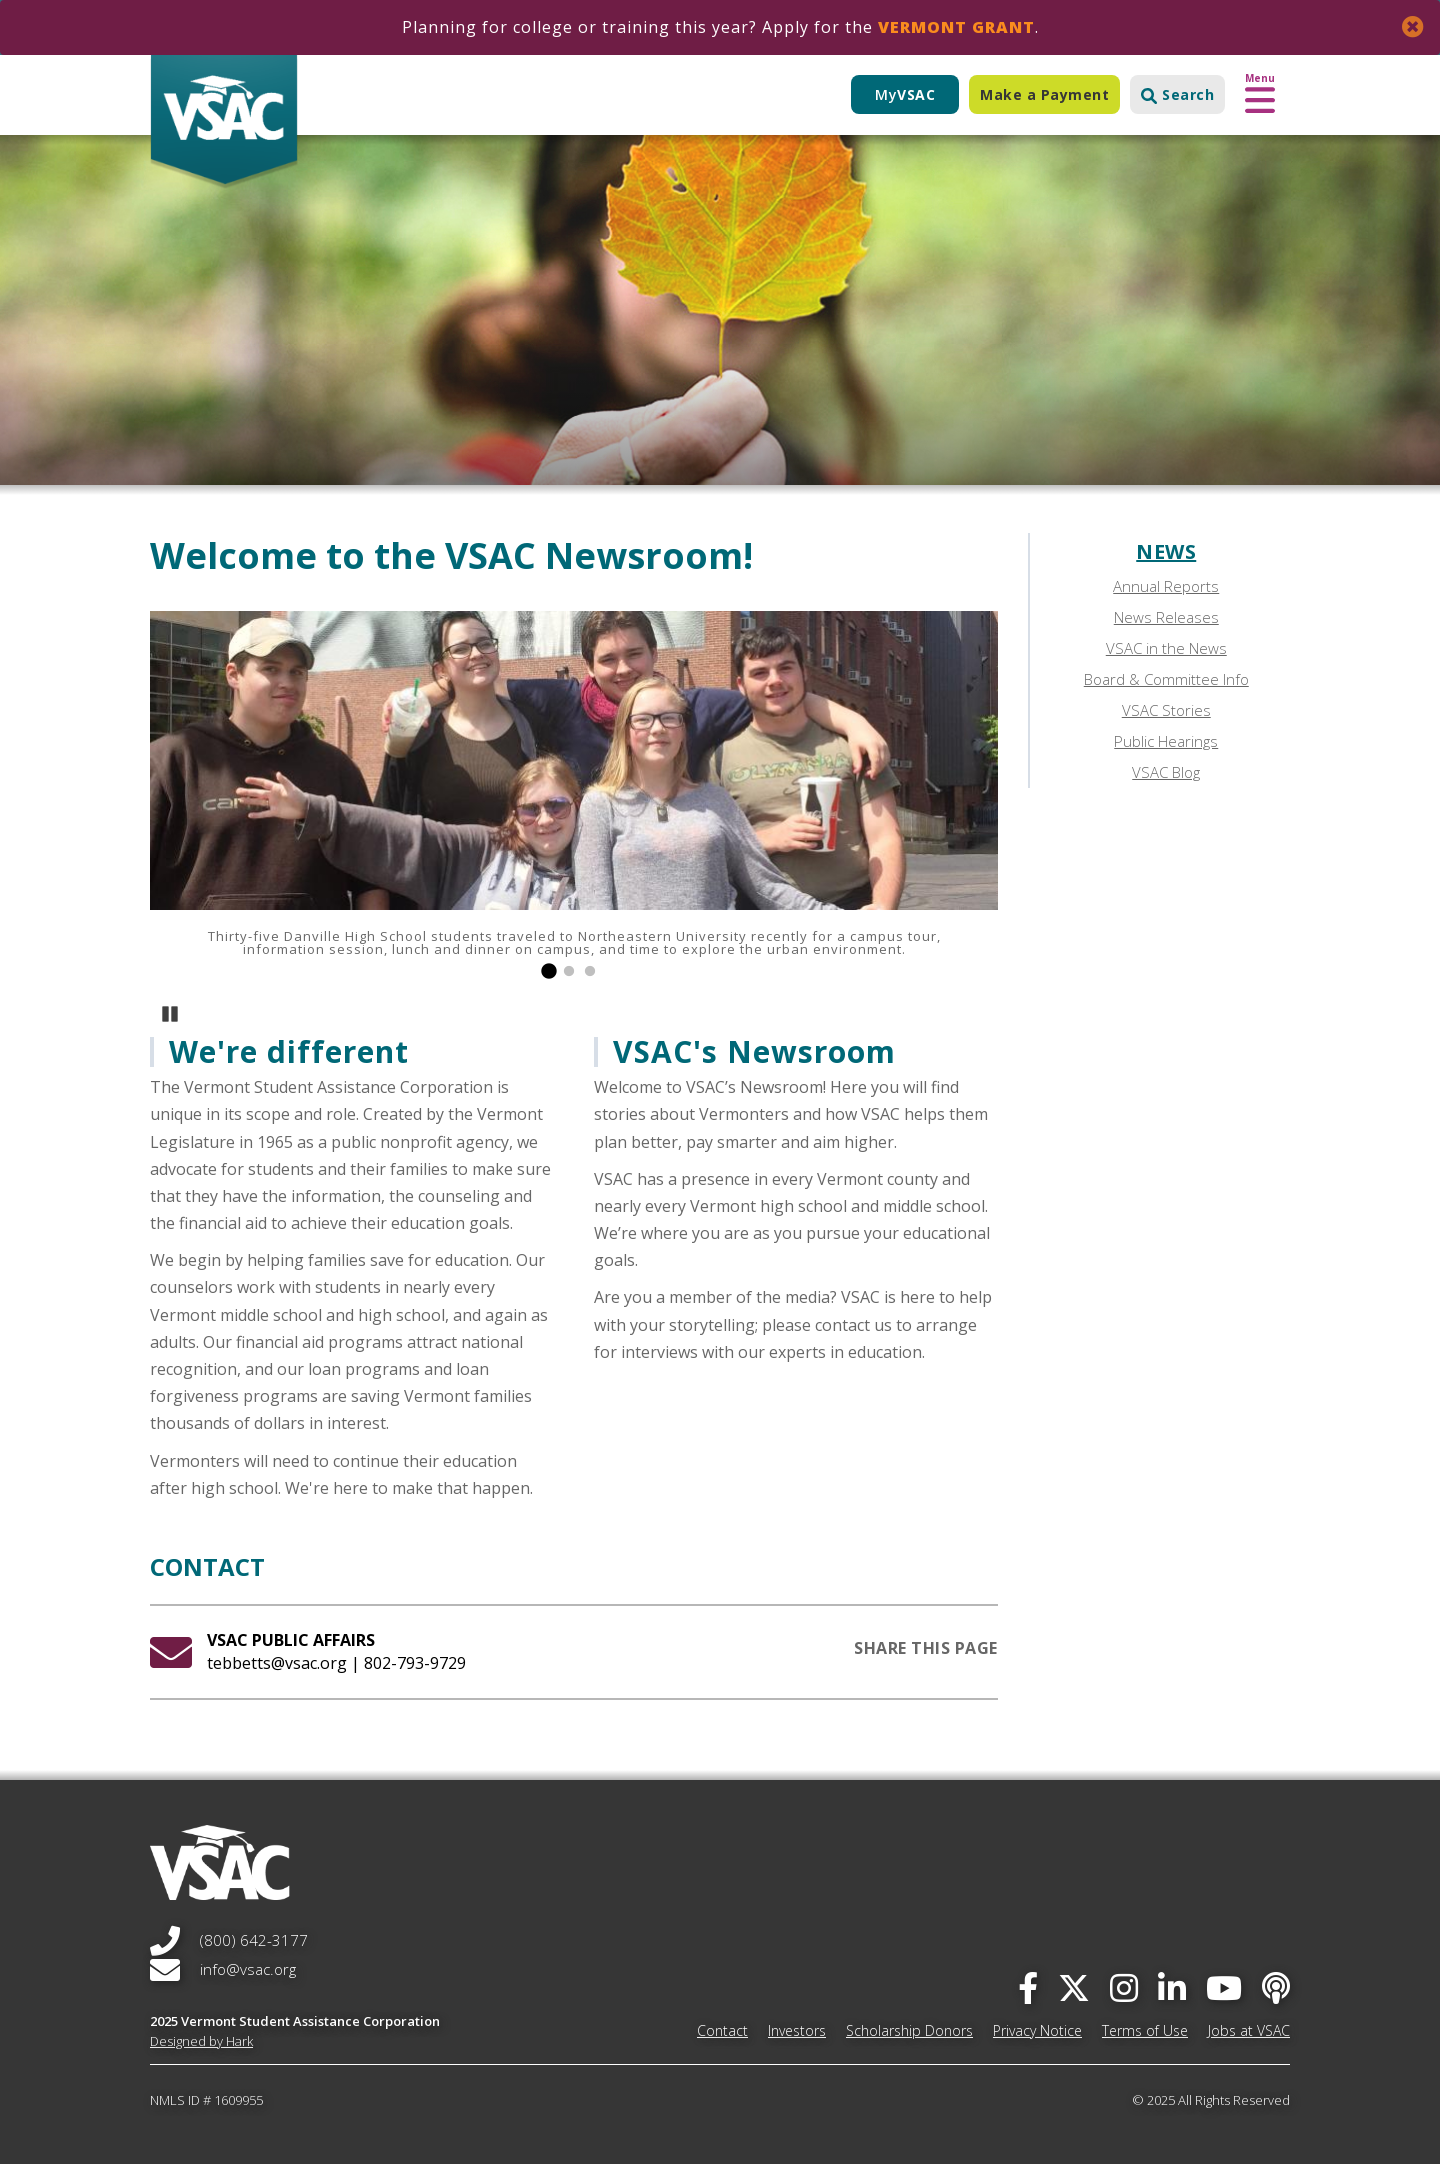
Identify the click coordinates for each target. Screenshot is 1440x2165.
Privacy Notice (1037, 2030)
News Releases (1166, 617)
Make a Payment (1044, 94)
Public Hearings (1166, 741)
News (1166, 551)
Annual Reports (1166, 586)
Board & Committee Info (1166, 679)
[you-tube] (1224, 1987)
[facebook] (1028, 1987)
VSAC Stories (1166, 710)
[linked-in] (1172, 1987)
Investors (797, 2030)
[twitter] (1074, 1987)
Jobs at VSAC (1249, 2030)
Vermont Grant (956, 27)
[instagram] (1124, 1987)
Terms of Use (1145, 2030)
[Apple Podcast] (1276, 1987)
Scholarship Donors (909, 2030)
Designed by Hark (201, 2041)
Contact (722, 2030)
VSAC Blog (1166, 772)
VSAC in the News (1166, 648)
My (905, 94)
